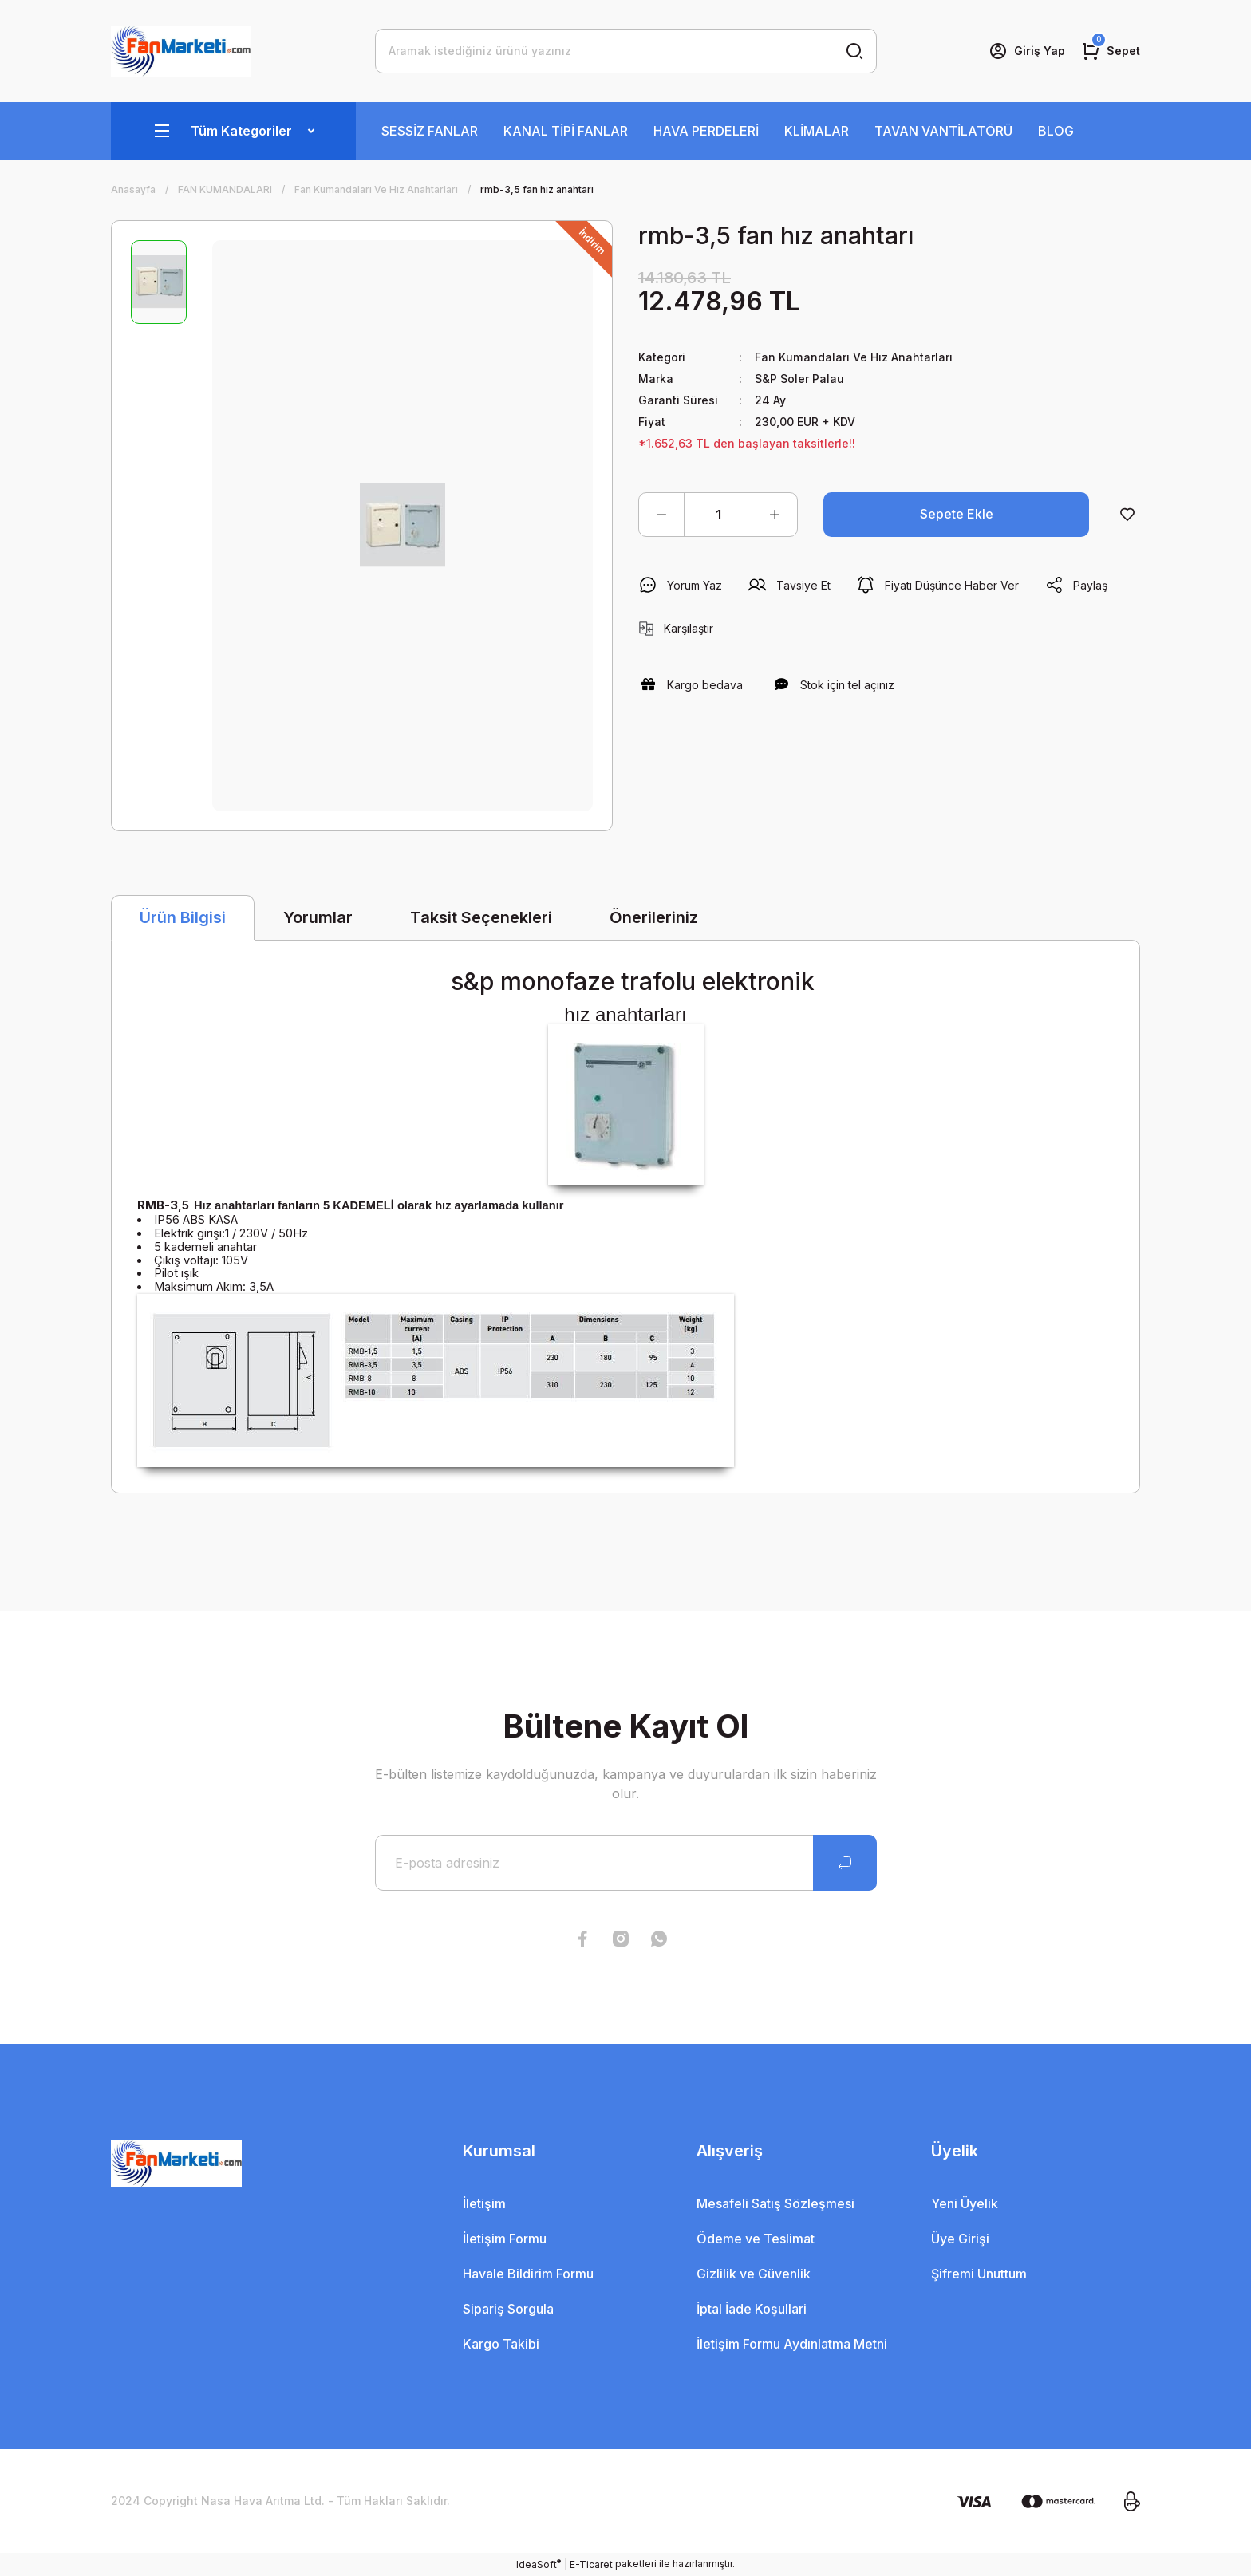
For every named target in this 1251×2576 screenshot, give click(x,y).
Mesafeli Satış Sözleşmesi (775, 2203)
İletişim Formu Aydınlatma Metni (792, 2344)
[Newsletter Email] (626, 1863)
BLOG (1056, 131)
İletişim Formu (505, 2239)
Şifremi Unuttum (979, 2274)
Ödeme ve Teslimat (756, 2239)
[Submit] (845, 1863)
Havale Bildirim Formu (528, 2274)
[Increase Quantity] (774, 514)
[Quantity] (718, 514)
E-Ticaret (591, 2564)
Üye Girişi (960, 2239)
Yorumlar (318, 917)
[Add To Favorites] (1127, 514)
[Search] (626, 51)
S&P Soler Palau (799, 378)
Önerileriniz (654, 917)
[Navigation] (233, 131)
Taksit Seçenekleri (481, 917)
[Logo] (181, 51)
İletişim (484, 2203)
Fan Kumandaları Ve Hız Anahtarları (853, 357)
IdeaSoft (538, 2564)
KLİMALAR (816, 131)
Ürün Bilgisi (183, 917)
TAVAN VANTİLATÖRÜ (943, 131)
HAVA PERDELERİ (706, 131)
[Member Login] (1027, 51)
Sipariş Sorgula (508, 2309)
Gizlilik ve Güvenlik (754, 2274)
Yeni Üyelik (964, 2203)
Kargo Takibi (501, 2344)
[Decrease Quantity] (661, 514)
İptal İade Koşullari (752, 2309)
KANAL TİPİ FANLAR (565, 131)
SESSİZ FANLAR (429, 131)
